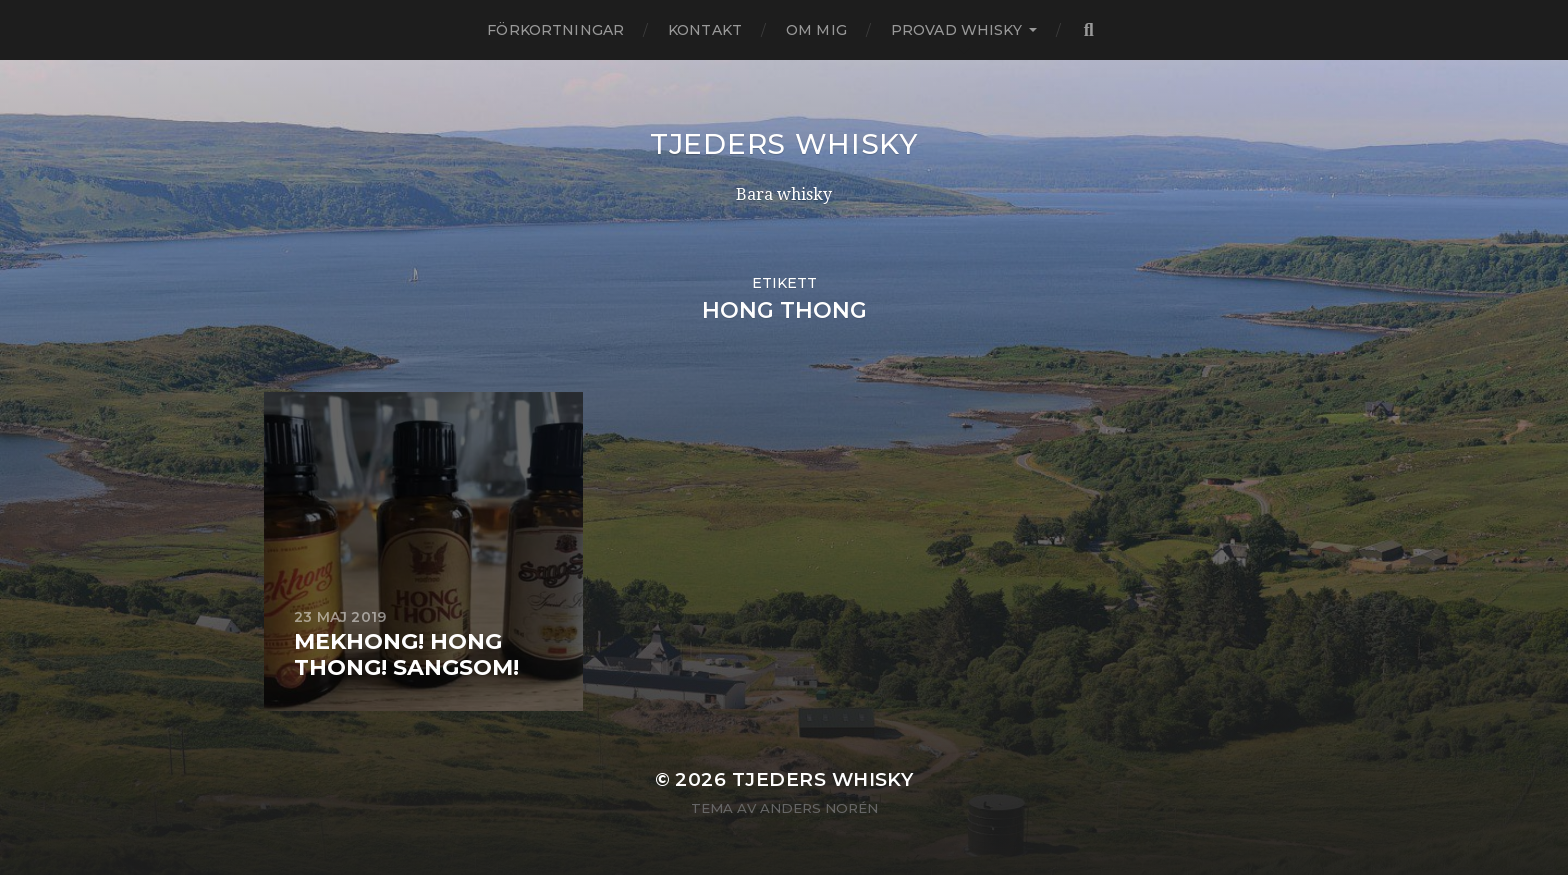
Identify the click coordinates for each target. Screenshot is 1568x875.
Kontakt (705, 30)
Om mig (816, 30)
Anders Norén (819, 808)
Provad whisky (956, 30)
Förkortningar (555, 30)
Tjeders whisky (784, 144)
